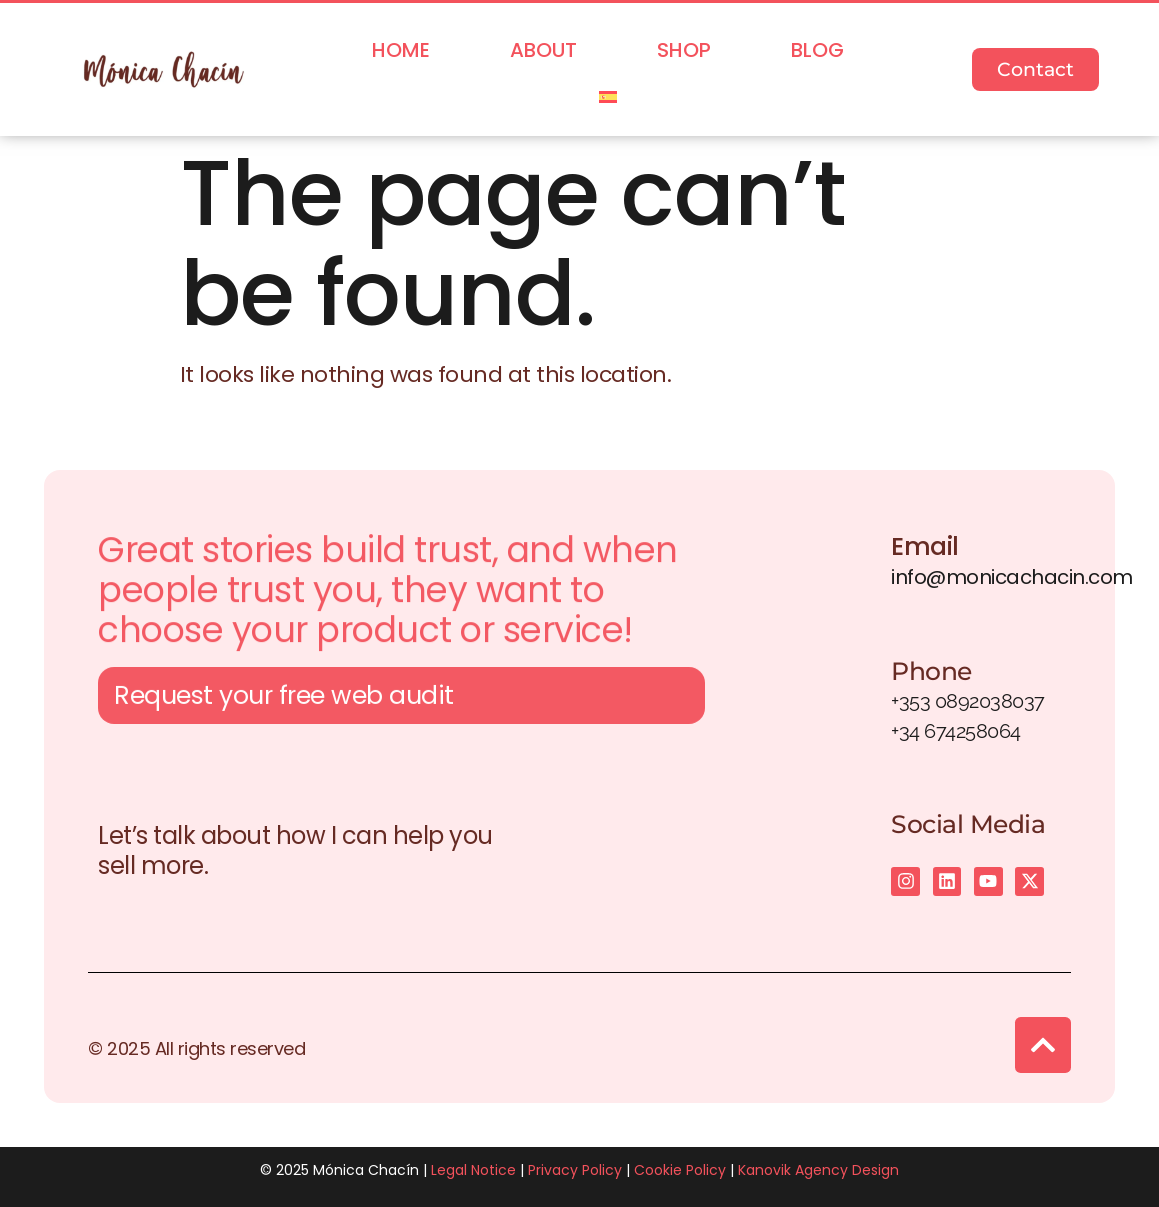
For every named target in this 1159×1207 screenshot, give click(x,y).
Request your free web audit (284, 699)
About (543, 50)
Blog (817, 50)
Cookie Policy (680, 1170)
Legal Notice (473, 1170)
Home (401, 50)
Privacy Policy (575, 1170)
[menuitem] (608, 97)
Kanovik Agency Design (818, 1170)
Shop (684, 50)
